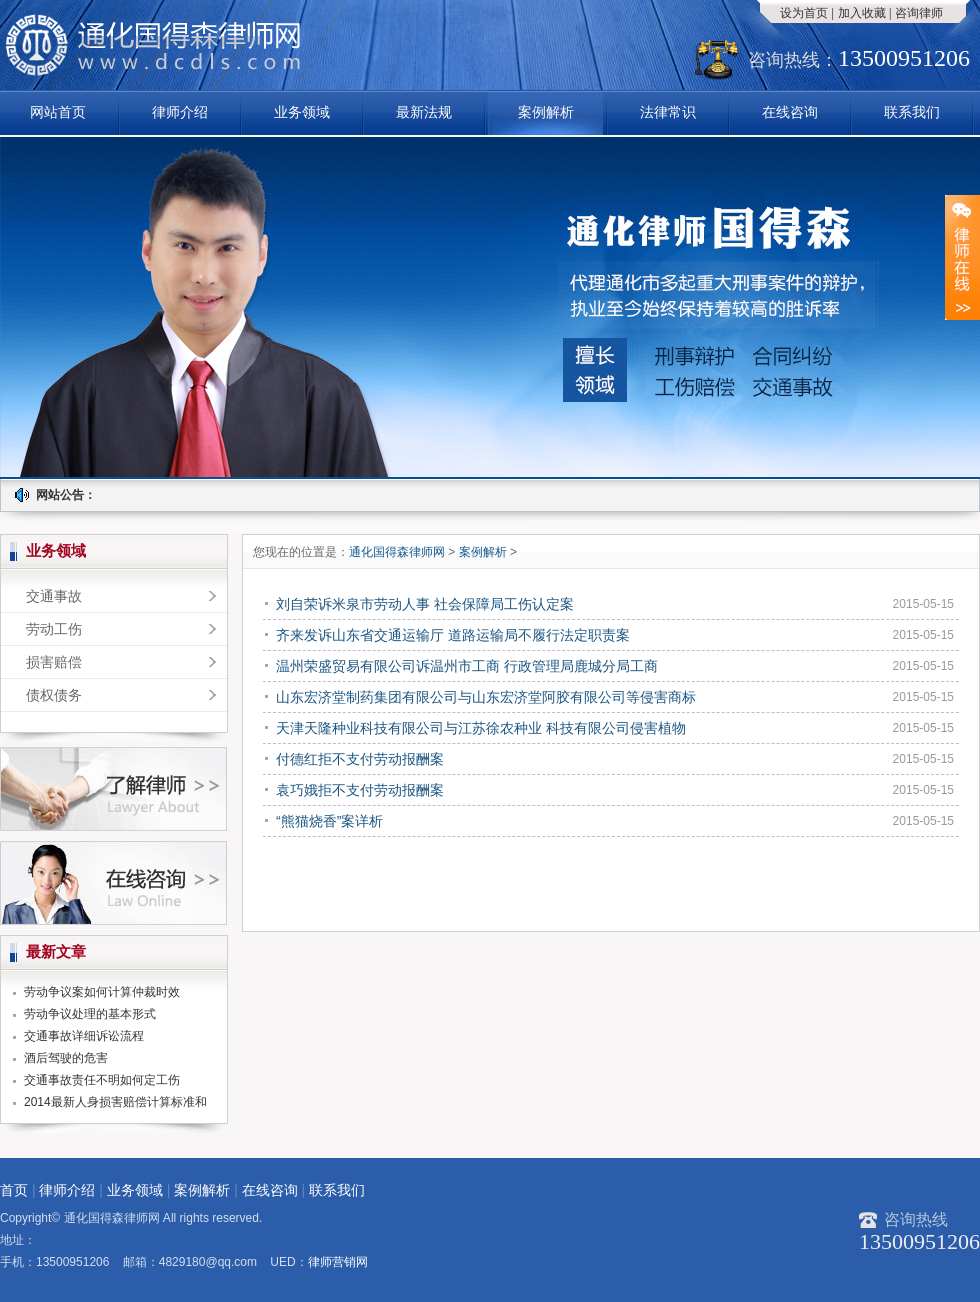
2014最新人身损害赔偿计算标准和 (115, 1102)
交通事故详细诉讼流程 (84, 1036)
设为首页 (804, 13)
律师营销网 (338, 1262)
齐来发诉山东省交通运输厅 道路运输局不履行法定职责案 (453, 635)
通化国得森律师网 (398, 552)
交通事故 (54, 596)
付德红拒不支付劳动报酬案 (360, 759)
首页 (14, 1190)
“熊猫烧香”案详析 (329, 821)
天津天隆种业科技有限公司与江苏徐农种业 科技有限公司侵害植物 (481, 728)
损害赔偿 (54, 662)
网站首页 (58, 112)
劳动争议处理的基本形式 (90, 1014)
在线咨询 (790, 112)
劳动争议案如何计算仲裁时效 (102, 992)
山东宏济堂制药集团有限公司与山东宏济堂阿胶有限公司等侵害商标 (486, 697)
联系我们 (912, 112)
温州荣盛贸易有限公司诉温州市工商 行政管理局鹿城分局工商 (467, 666)
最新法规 (424, 112)
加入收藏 (862, 13)
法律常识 (668, 112)
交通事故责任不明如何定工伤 (102, 1080)
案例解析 (546, 112)
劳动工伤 (54, 629)
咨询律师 (919, 13)
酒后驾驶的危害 (66, 1058)
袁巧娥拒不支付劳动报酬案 (360, 790)
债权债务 (54, 695)
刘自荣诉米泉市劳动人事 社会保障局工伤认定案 (425, 604)
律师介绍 (180, 112)
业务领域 (302, 112)
